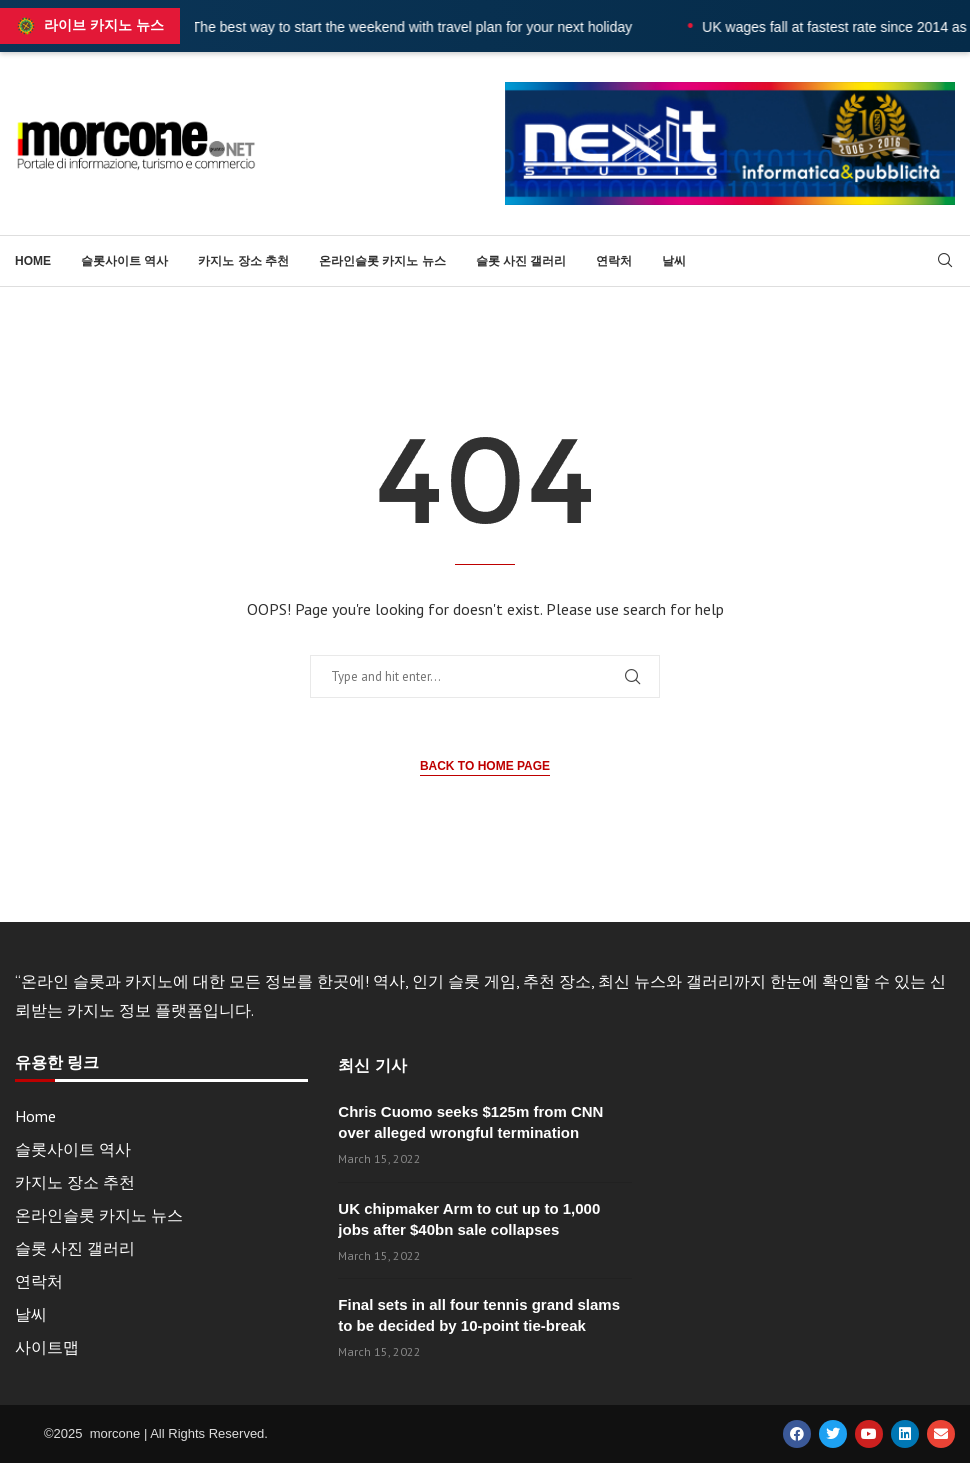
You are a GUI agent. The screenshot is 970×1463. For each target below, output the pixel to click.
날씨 (674, 261)
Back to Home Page (485, 766)
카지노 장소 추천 (243, 261)
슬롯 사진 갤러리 (521, 261)
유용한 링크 (57, 1063)
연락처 (614, 261)
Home (33, 261)
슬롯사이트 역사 (124, 261)
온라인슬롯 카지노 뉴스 (382, 261)
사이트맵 (47, 1347)
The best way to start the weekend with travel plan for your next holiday (471, 27)
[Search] (945, 262)
